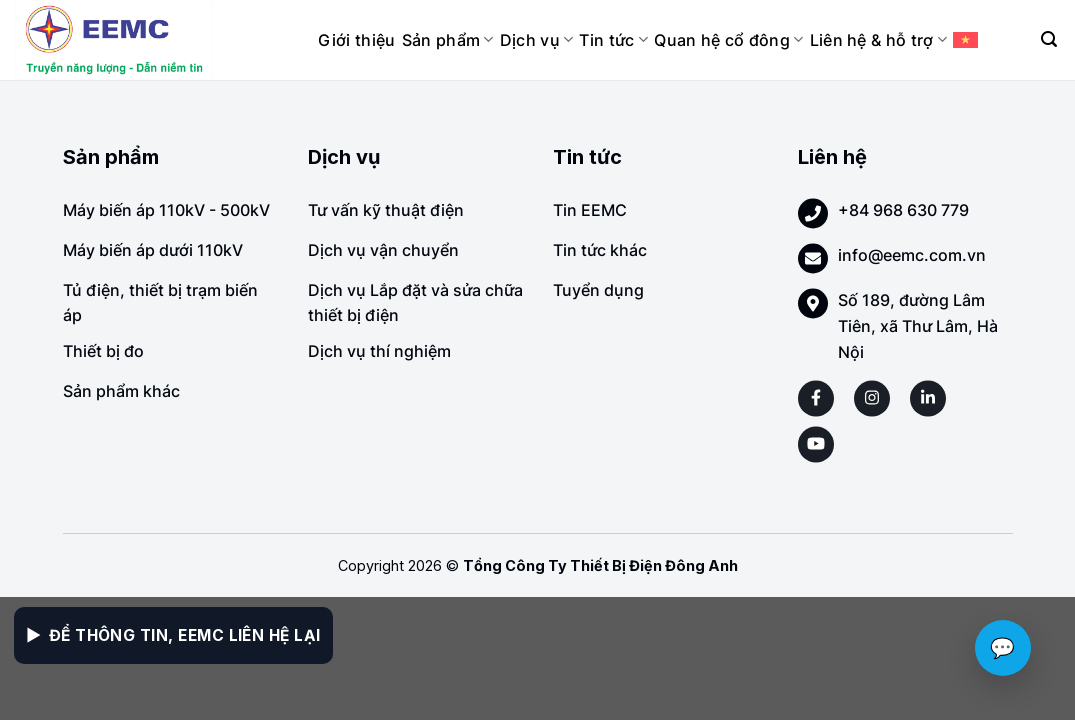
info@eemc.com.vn (912, 255)
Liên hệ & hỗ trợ (879, 40)
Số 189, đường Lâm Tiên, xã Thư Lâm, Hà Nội (918, 325)
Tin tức (613, 40)
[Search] (1049, 39)
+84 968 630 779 (903, 210)
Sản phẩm (448, 40)
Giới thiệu (356, 40)
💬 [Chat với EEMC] (1003, 648)
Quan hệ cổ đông (728, 40)
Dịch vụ (537, 40)
